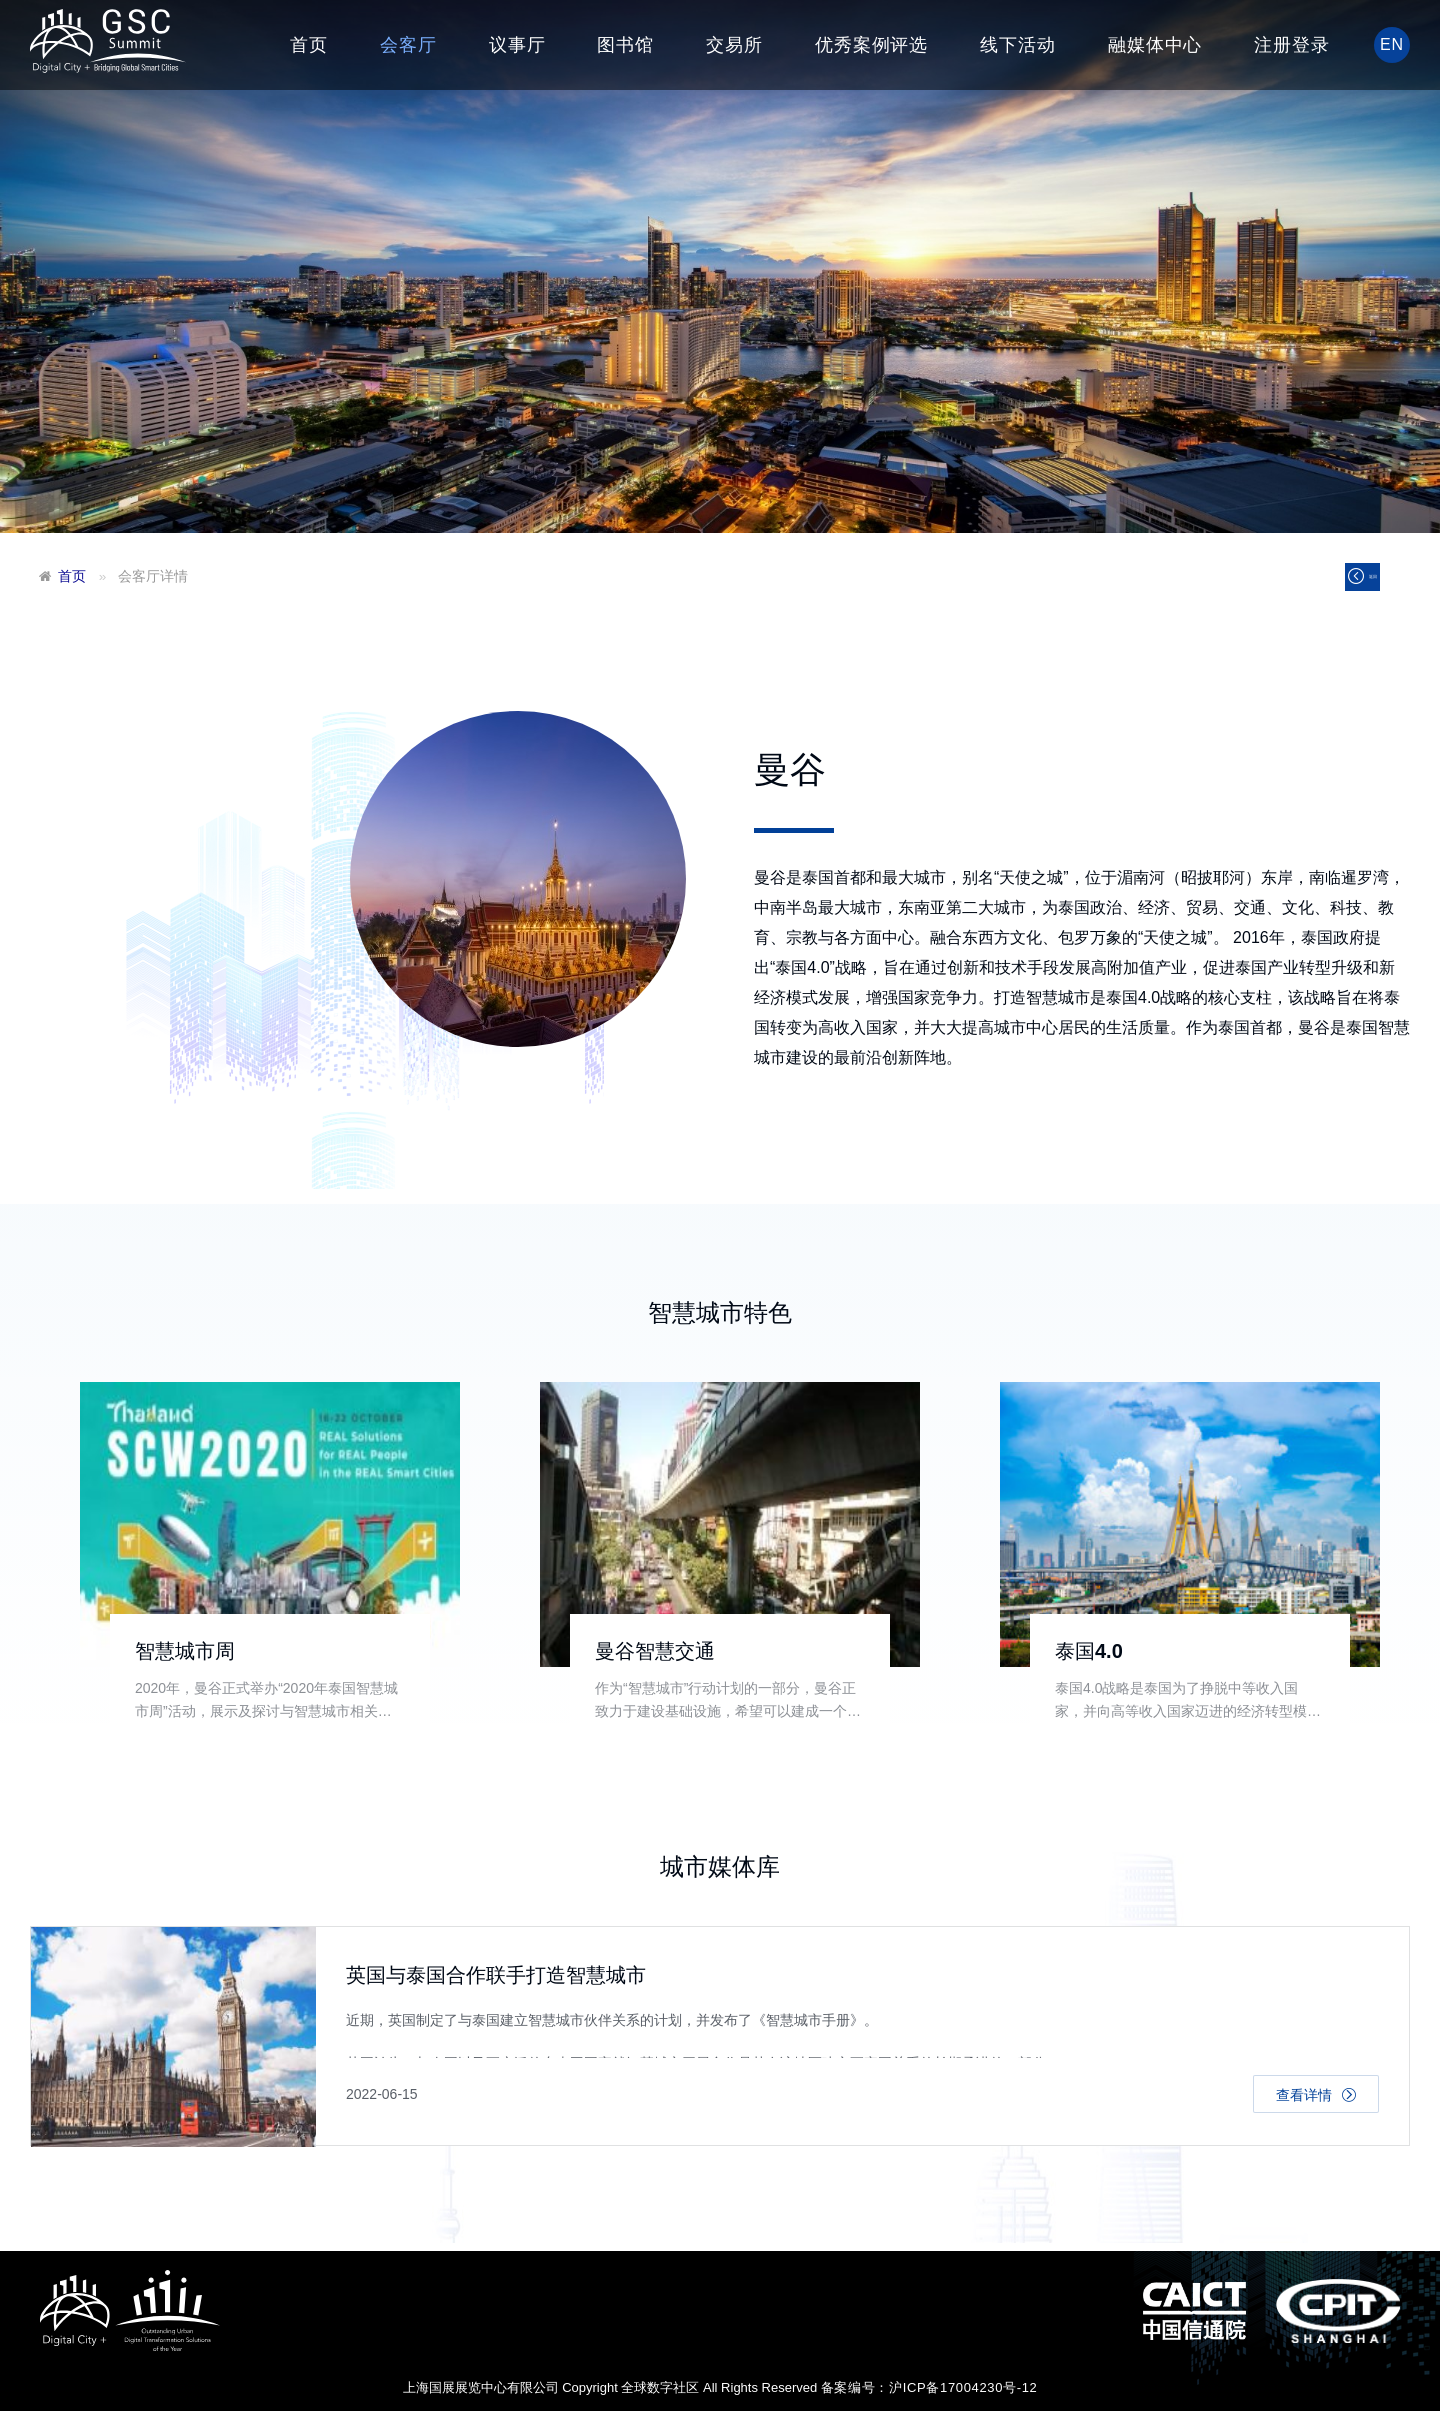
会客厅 (408, 45)
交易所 (734, 45)
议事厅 (517, 45)
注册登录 (1292, 45)
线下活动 (1018, 45)
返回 (1343, 581)
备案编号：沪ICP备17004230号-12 (929, 2387)
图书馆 (625, 45)
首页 (309, 45)
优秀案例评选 (871, 45)
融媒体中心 (1155, 45)
